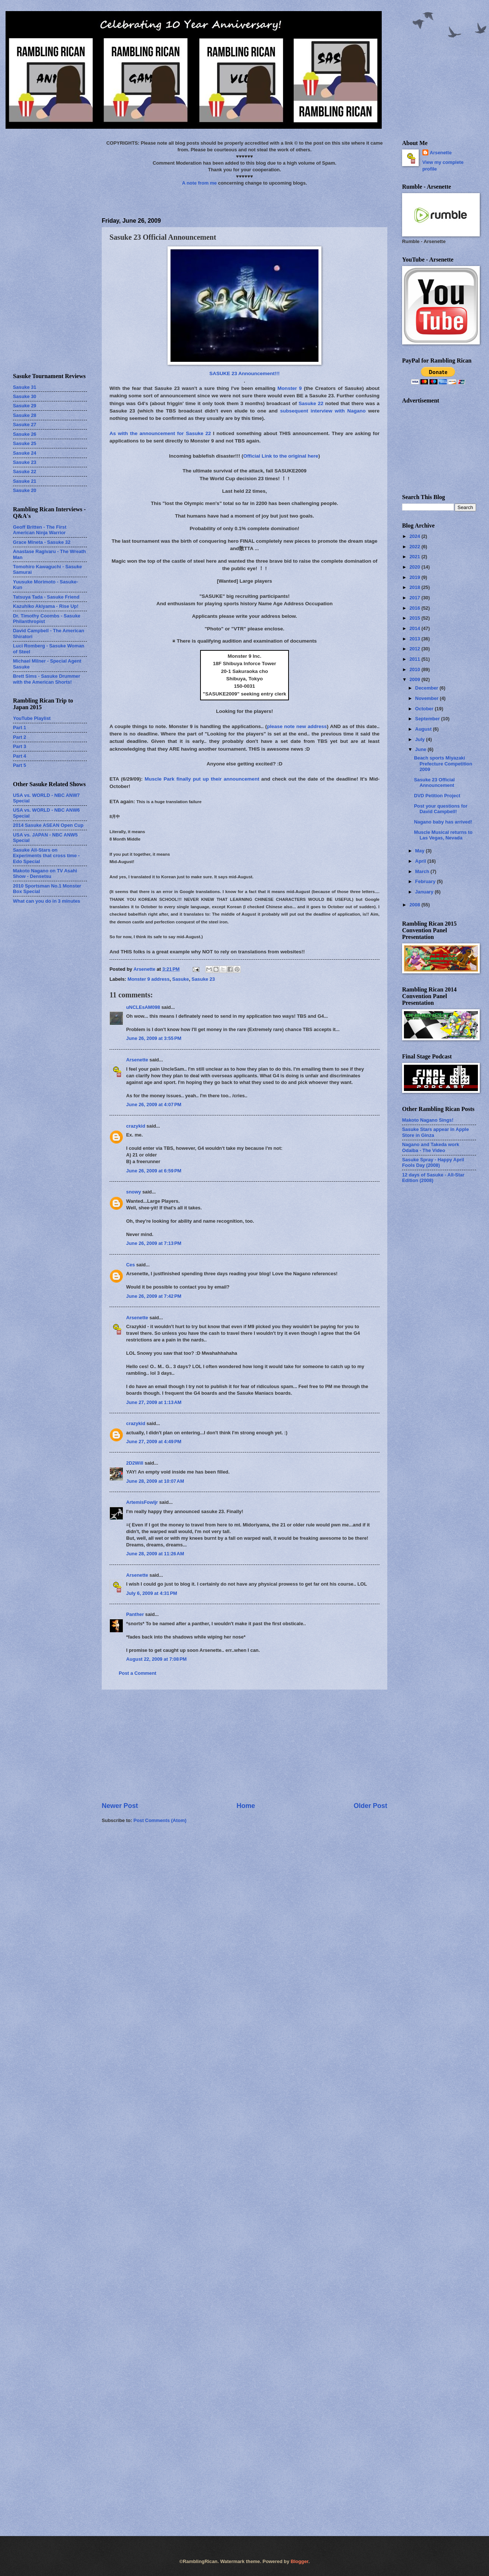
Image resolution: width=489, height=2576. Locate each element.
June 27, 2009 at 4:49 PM (153, 1441)
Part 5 (19, 765)
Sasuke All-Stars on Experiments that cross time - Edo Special (46, 855)
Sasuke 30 (24, 396)
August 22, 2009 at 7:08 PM (156, 1659)
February (426, 881)
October (425, 708)
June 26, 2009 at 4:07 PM (153, 1104)
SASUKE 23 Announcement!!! (244, 373)
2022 (415, 546)
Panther (135, 1614)
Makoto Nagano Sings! (427, 1120)
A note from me (199, 183)
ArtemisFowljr (142, 1502)
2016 (415, 608)
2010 (415, 669)
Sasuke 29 (24, 405)
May (420, 850)
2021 (415, 556)
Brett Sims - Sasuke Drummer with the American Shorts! (46, 678)
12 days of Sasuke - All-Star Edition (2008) (433, 1177)
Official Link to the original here (280, 456)
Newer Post (120, 1805)
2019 (415, 577)
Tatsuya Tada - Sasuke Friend (46, 597)
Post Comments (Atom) (160, 1820)
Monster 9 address (149, 979)
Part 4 (19, 756)
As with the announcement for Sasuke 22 (160, 433)
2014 (415, 628)
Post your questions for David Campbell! (441, 808)
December (427, 688)
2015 (415, 618)
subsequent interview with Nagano (322, 411)
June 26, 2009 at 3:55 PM (153, 1038)
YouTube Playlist (32, 718)
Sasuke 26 (24, 434)
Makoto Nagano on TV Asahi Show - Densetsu (45, 873)
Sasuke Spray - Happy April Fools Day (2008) (433, 1162)
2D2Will (134, 1463)
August (424, 729)
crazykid (135, 1126)
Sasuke (180, 979)
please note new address (297, 726)
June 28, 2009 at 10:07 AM (155, 1481)
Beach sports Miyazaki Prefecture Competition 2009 (443, 763)
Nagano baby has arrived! (443, 822)
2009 (415, 679)
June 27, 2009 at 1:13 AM (153, 1402)
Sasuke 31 (24, 387)
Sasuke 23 (203, 979)
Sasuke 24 (24, 453)
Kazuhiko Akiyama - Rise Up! (45, 606)
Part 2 (19, 737)
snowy (133, 1192)
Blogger (299, 2561)
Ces (130, 1264)
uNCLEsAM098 (143, 1007)
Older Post (370, 1805)
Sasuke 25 (24, 443)
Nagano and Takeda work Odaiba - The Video (430, 1147)
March (423, 871)
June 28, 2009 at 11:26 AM (155, 1553)
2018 (415, 587)
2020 (415, 567)
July (420, 739)
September (428, 718)
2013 (415, 639)
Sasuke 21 (24, 481)
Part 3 (19, 746)
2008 (415, 905)
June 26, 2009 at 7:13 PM (153, 1243)
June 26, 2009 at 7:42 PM (153, 1296)
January (425, 892)
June (421, 749)
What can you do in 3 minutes (46, 901)
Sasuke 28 (24, 415)
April (421, 861)
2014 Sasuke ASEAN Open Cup (48, 825)
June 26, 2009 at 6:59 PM (153, 1170)
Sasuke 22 (311, 403)
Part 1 (19, 727)
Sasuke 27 (24, 424)
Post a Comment (137, 1673)
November (427, 698)
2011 (415, 659)
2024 (415, 536)
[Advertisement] (244, 1745)
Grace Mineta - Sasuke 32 (41, 542)
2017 (415, 597)
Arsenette (137, 1060)
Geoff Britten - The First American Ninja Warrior (40, 529)
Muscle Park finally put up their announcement (202, 779)
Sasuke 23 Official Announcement (434, 782)
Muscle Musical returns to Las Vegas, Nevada (443, 835)
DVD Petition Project (437, 795)
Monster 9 (289, 388)
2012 (415, 648)
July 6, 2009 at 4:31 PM (151, 1593)
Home (245, 1805)
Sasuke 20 (24, 490)
